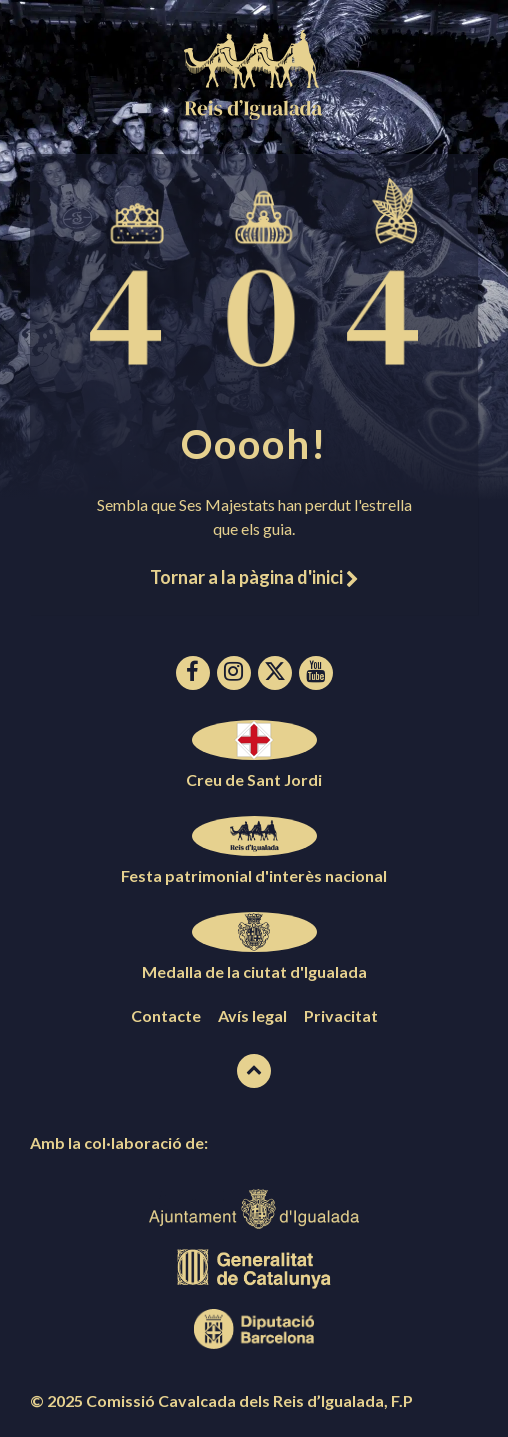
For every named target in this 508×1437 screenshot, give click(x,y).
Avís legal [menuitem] (252, 1015)
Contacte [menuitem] (166, 1015)
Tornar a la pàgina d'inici (254, 577)
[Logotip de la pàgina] (254, 113)
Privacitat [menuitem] (341, 1015)
